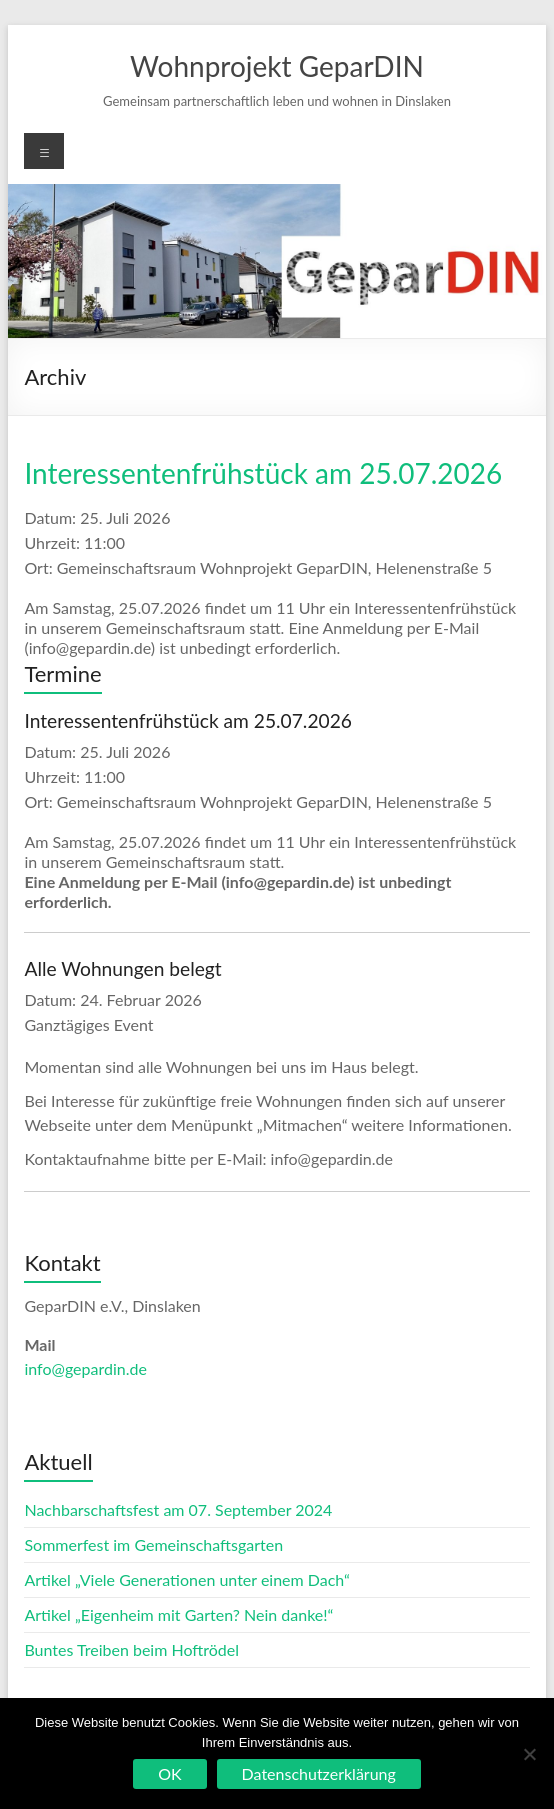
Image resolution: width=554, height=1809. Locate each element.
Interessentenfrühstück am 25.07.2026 (263, 473)
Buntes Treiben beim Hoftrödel (131, 1649)
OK (169, 1773)
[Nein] (529, 1754)
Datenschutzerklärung (319, 1773)
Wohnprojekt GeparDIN (277, 66)
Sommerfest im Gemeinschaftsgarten (153, 1544)
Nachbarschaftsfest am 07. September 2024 (178, 1509)
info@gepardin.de (85, 1368)
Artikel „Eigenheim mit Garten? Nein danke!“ (178, 1614)
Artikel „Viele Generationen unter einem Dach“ (186, 1579)
